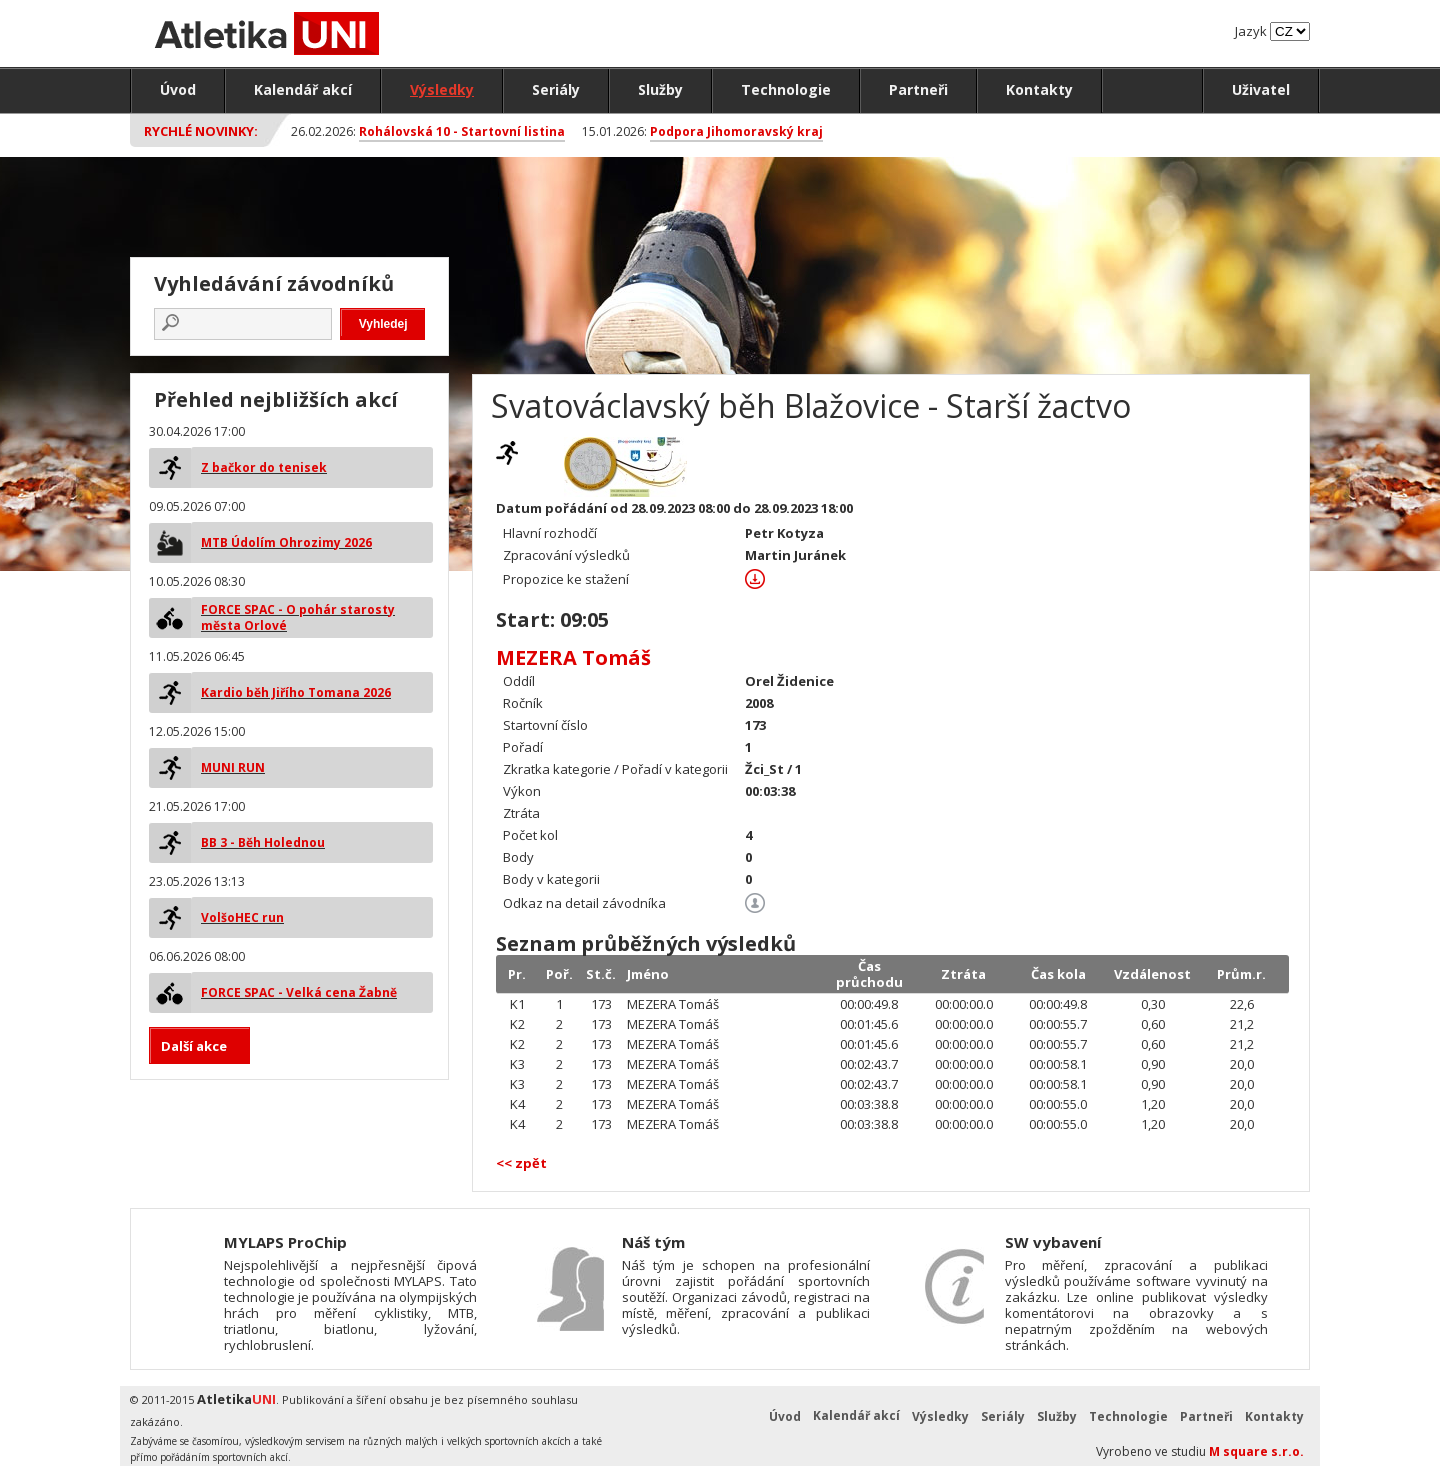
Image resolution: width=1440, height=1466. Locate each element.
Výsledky (442, 89)
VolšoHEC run (242, 917)
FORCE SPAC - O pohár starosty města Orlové (298, 617)
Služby (660, 89)
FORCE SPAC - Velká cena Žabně (299, 992)
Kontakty (1039, 89)
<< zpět (521, 1163)
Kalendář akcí (303, 89)
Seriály (556, 89)
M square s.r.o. (1256, 1451)
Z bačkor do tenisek (264, 467)
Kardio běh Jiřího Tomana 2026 (296, 692)
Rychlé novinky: (201, 131)
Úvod (178, 89)
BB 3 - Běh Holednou (263, 842)
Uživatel (1261, 89)
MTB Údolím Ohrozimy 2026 (286, 542)
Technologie (786, 89)
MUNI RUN (233, 767)
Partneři (918, 89)
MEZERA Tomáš (573, 657)
